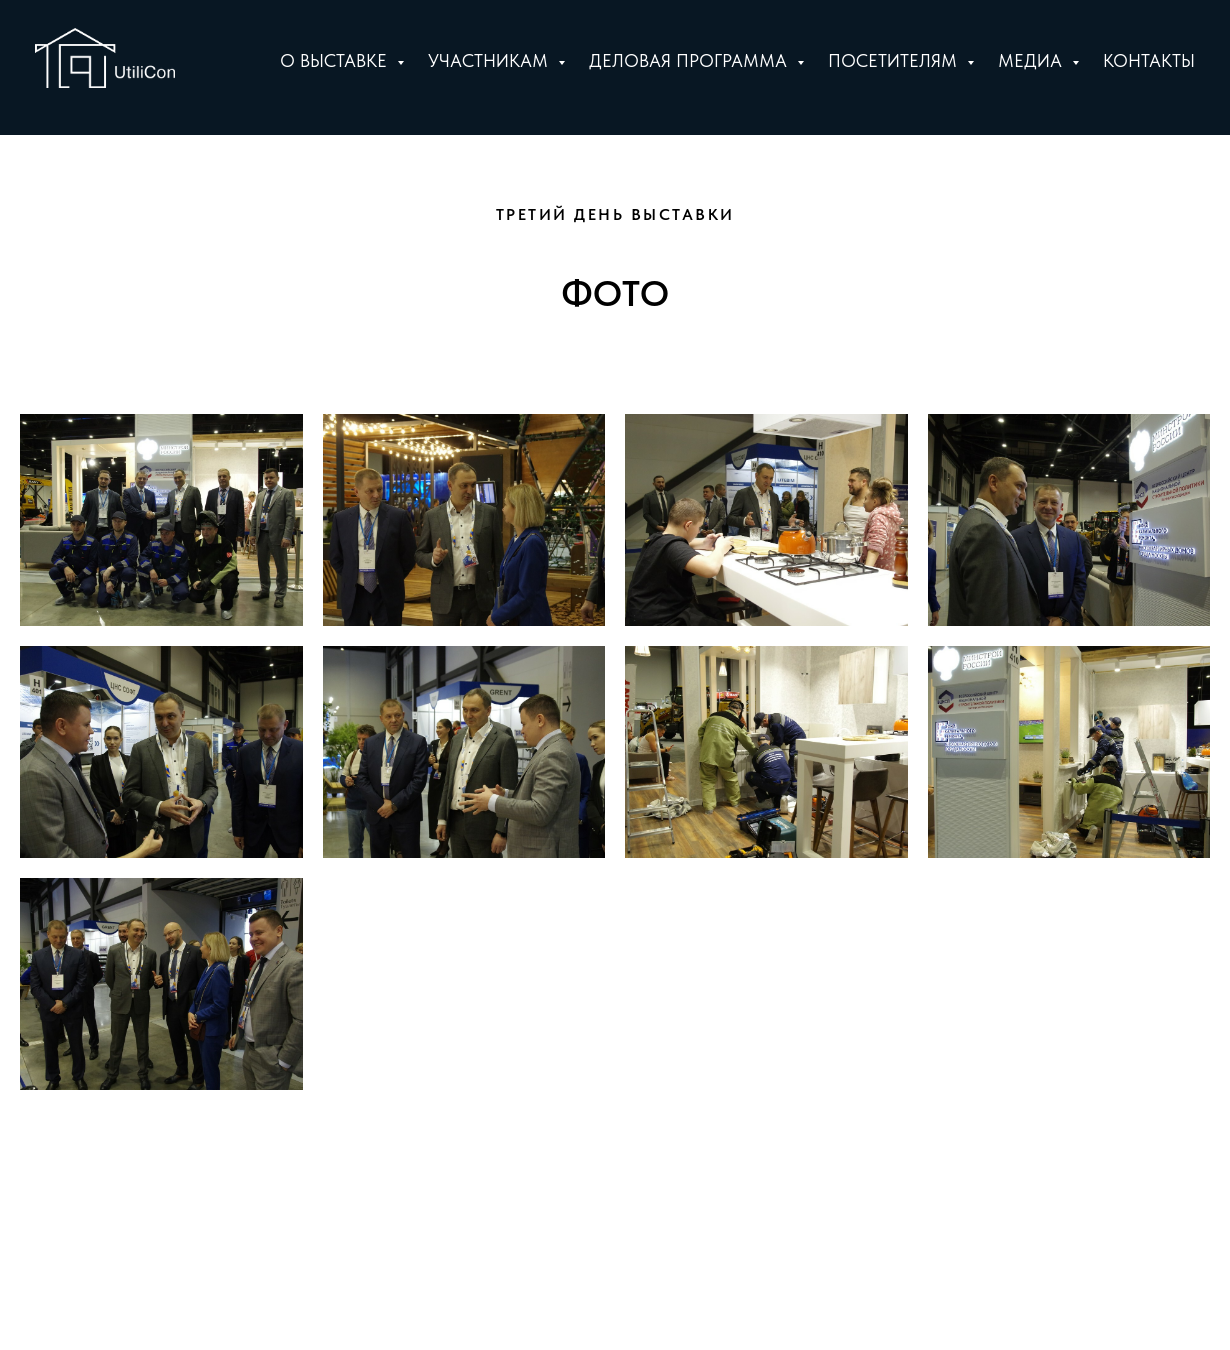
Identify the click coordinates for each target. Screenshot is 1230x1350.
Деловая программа (690, 60)
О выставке (336, 60)
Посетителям (895, 60)
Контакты (1149, 60)
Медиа (1032, 60)
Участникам (490, 60)
